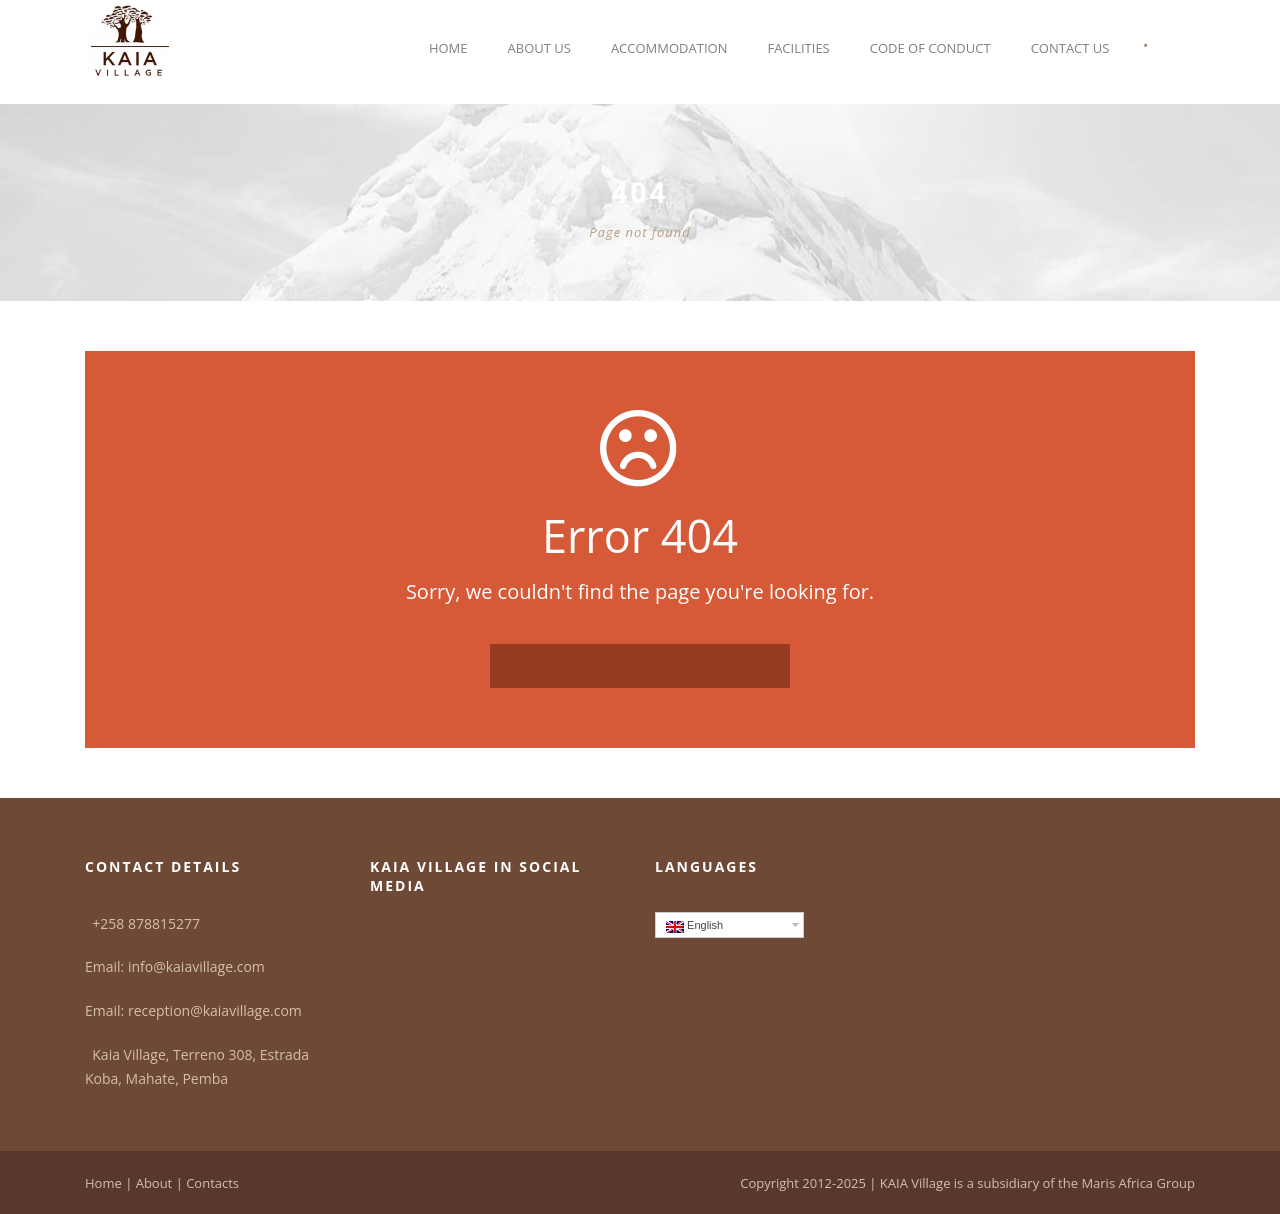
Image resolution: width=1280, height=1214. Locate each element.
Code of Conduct (930, 48)
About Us (539, 48)
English (694, 926)
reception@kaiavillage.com (215, 1010)
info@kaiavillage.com (196, 966)
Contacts (212, 1183)
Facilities (798, 48)
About (154, 1183)
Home (448, 48)
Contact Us (1070, 48)
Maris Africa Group (1138, 1183)
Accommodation (669, 48)
